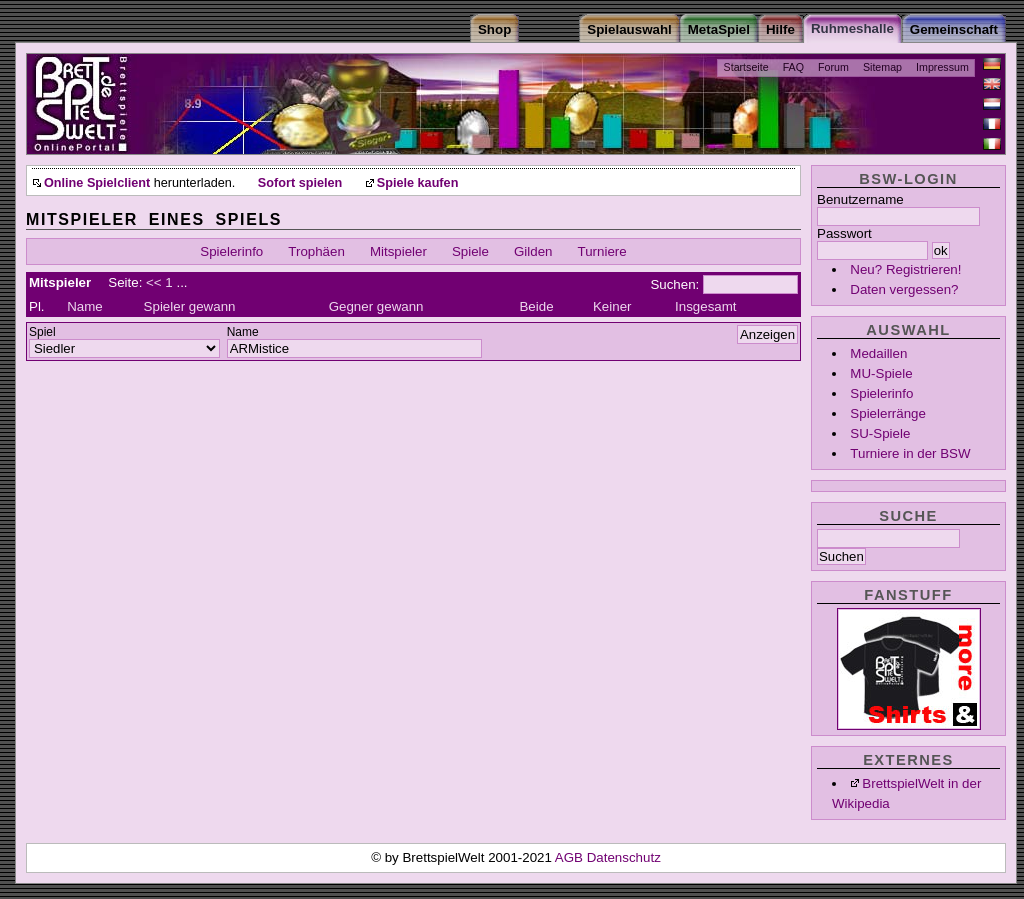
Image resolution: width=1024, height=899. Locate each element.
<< (154, 282)
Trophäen (316, 251)
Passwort (844, 233)
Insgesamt (706, 306)
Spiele (470, 251)
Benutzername (860, 199)
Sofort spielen (300, 183)
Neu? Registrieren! (905, 269)
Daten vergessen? (904, 289)
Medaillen (878, 353)
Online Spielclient (97, 183)
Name (85, 306)
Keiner (612, 306)
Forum (833, 67)
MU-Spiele (881, 373)
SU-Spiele (880, 433)
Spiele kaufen (418, 183)
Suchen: (674, 284)
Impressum (942, 67)
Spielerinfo (881, 393)
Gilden (533, 251)
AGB (571, 857)
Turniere (602, 251)
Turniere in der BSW (910, 453)
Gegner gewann (376, 306)
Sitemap (882, 67)
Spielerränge (888, 413)
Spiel (42, 332)
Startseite (746, 67)
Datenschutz (624, 857)
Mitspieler (398, 251)
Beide (536, 306)
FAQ (793, 67)
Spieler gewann (190, 306)
